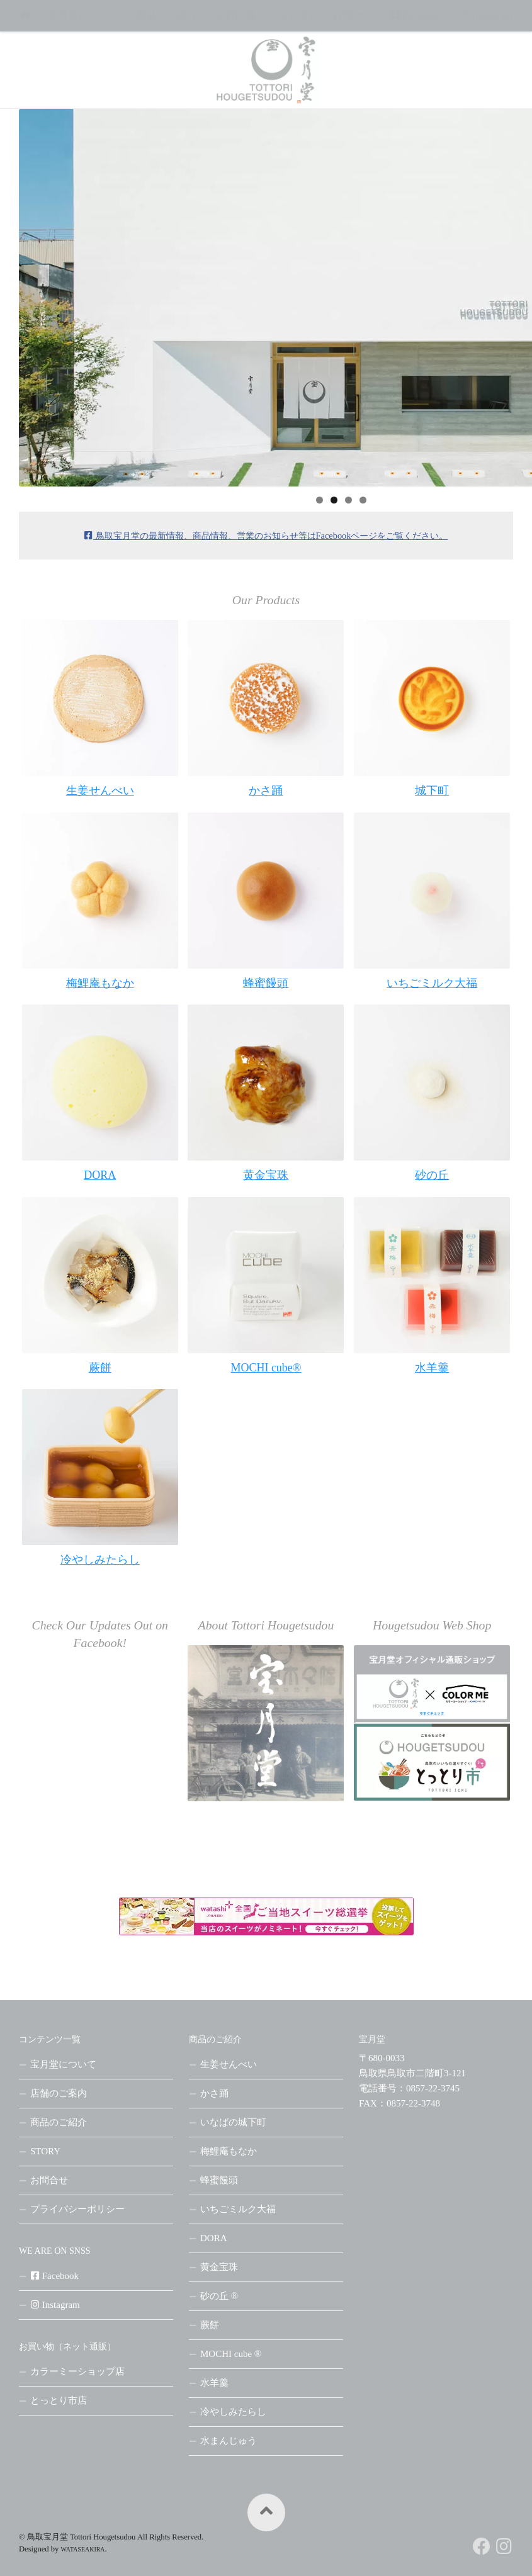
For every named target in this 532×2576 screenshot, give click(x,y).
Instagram (486, 15)
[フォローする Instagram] (504, 2546)
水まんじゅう (228, 2441)
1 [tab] (319, 500)
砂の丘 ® (219, 2296)
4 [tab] (362, 500)
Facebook (416, 15)
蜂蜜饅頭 (219, 2180)
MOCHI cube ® (230, 2354)
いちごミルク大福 (238, 2209)
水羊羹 (214, 2383)
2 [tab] (334, 500)
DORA (213, 2238)
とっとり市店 (58, 2400)
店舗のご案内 (58, 2093)
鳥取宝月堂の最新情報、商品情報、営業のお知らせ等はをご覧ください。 (266, 536)
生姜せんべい (228, 2064)
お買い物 (235, 15)
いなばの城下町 (233, 2122)
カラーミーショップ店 (77, 2371)
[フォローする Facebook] (481, 2546)
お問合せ (352, 15)
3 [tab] (348, 500)
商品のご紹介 (167, 15)
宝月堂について (83, 15)
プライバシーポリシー (77, 2209)
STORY (298, 15)
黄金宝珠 (219, 2267)
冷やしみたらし (233, 2412)
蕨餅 (209, 2325)
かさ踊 (214, 2093)
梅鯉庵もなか (228, 2151)
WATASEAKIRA (83, 2549)
